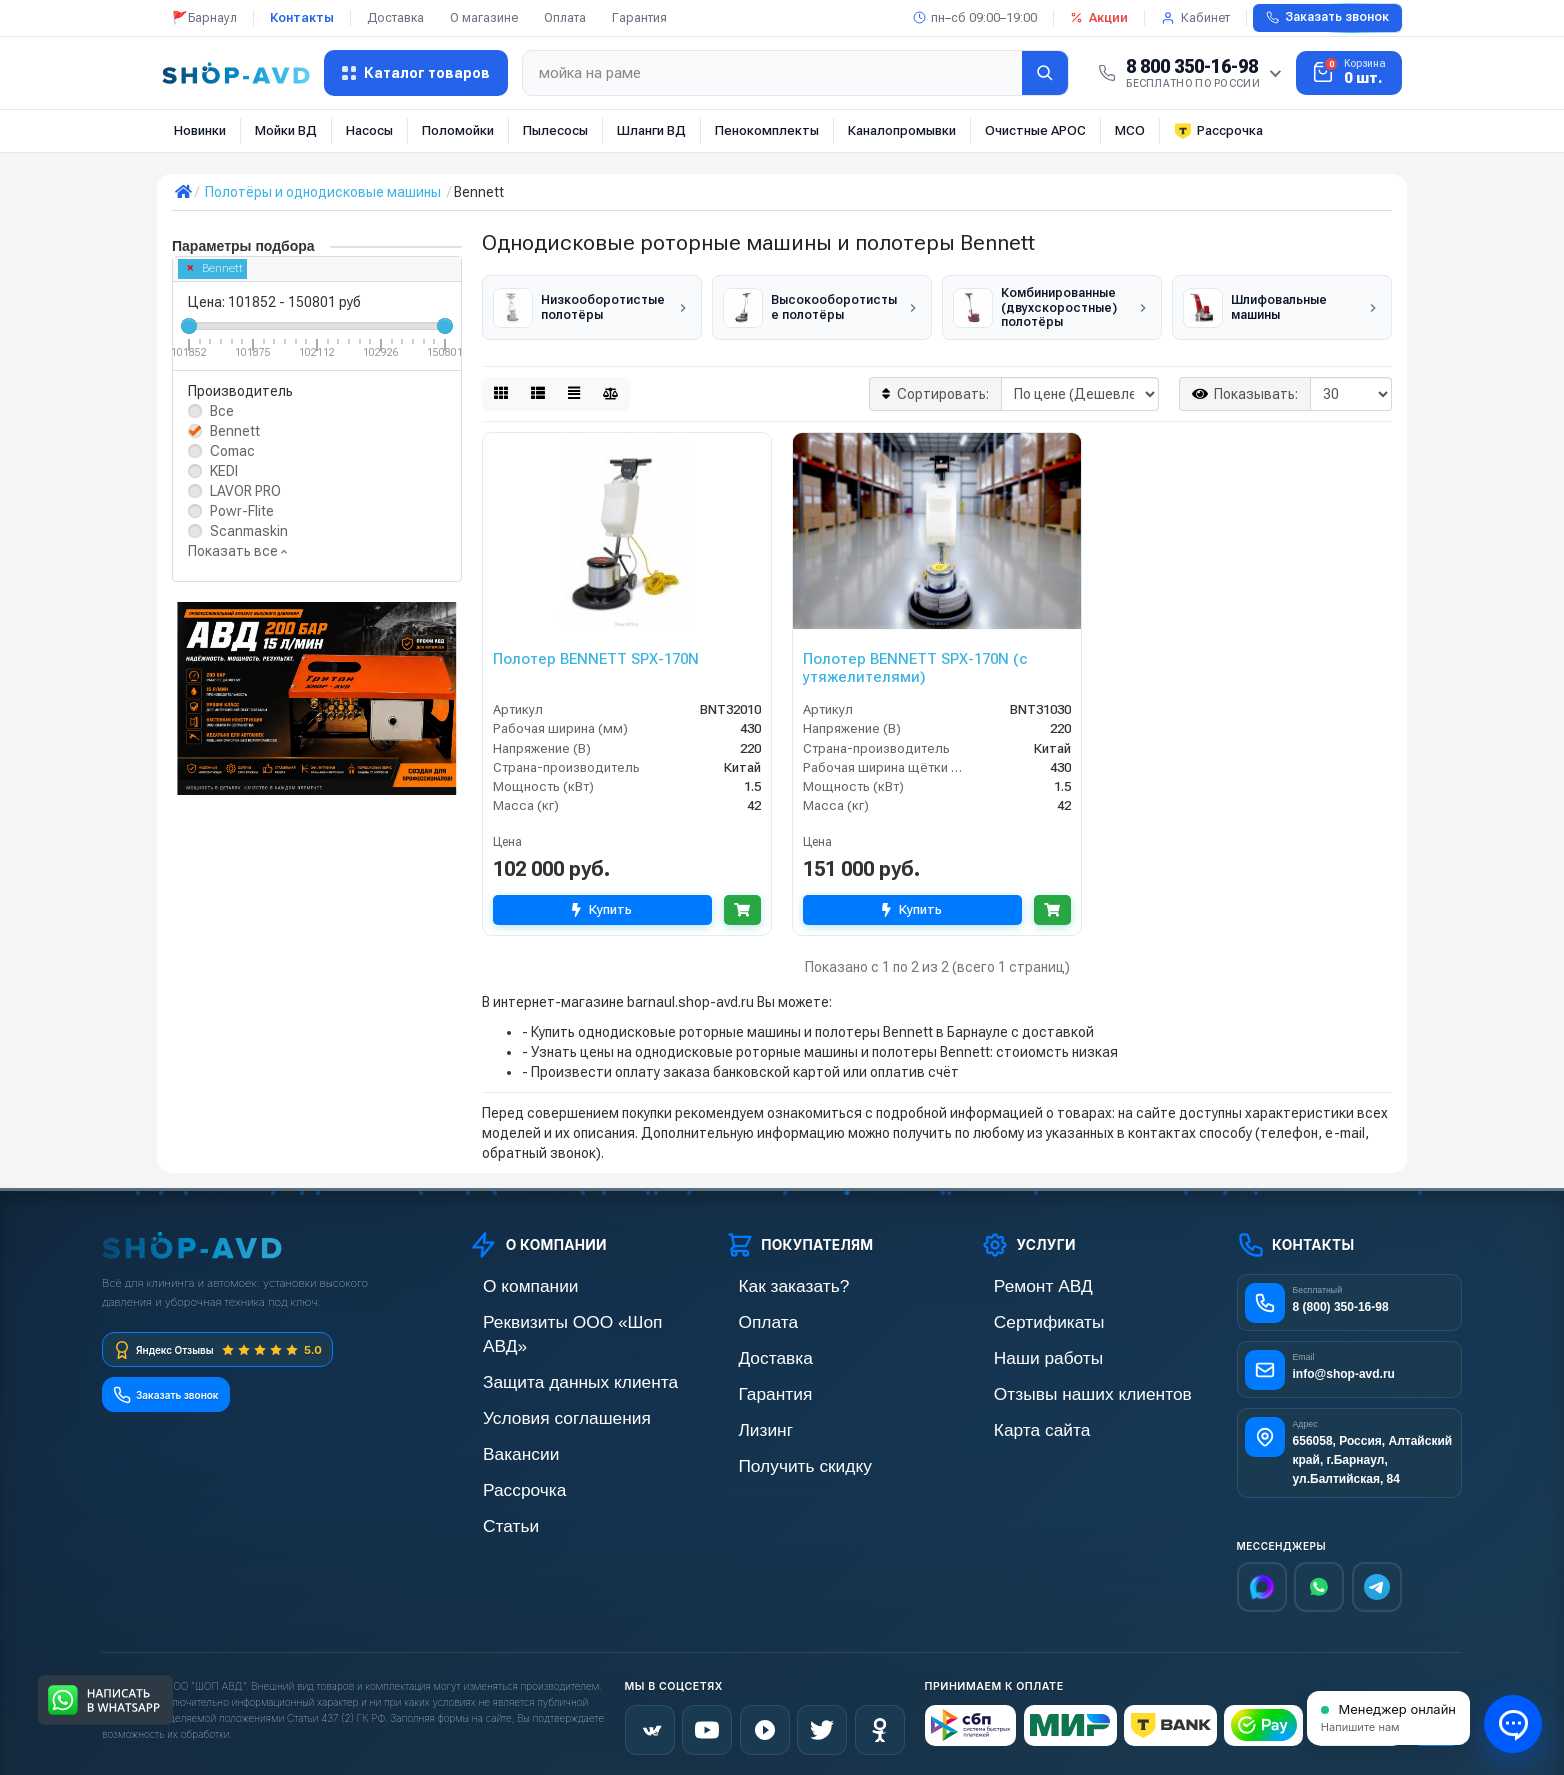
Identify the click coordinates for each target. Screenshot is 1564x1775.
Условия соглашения (535, 1382)
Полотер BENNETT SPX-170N (596, 654)
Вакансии (500, 1416)
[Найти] (1045, 73)
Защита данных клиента (546, 1348)
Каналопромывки (902, 130)
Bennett (215, 268)
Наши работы (1023, 1348)
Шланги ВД (651, 130)
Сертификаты (1024, 1314)
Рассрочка (1218, 131)
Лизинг (747, 1416)
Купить (596, 905)
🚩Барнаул (204, 17)
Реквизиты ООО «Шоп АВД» (559, 1314)
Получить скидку (778, 1450)
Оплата (565, 17)
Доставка (395, 17)
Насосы (369, 130)
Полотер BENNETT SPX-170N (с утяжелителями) (915, 663)
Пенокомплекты (767, 130)
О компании (507, 1280)
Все (222, 411)
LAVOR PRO (245, 491)
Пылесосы (555, 130)
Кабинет (1195, 17)
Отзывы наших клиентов (1058, 1382)
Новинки (200, 130)
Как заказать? (769, 1280)
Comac (232, 451)
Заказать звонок (1327, 17)
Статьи (492, 1484)
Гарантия (639, 17)
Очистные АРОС (1035, 130)
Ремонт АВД (1019, 1280)
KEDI (224, 471)
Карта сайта (1018, 1416)
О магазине (484, 17)
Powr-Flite (242, 511)
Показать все (237, 551)
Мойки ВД (286, 130)
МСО (1130, 130)
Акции (1099, 17)
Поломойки (458, 130)
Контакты (302, 17)
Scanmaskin (249, 531)
